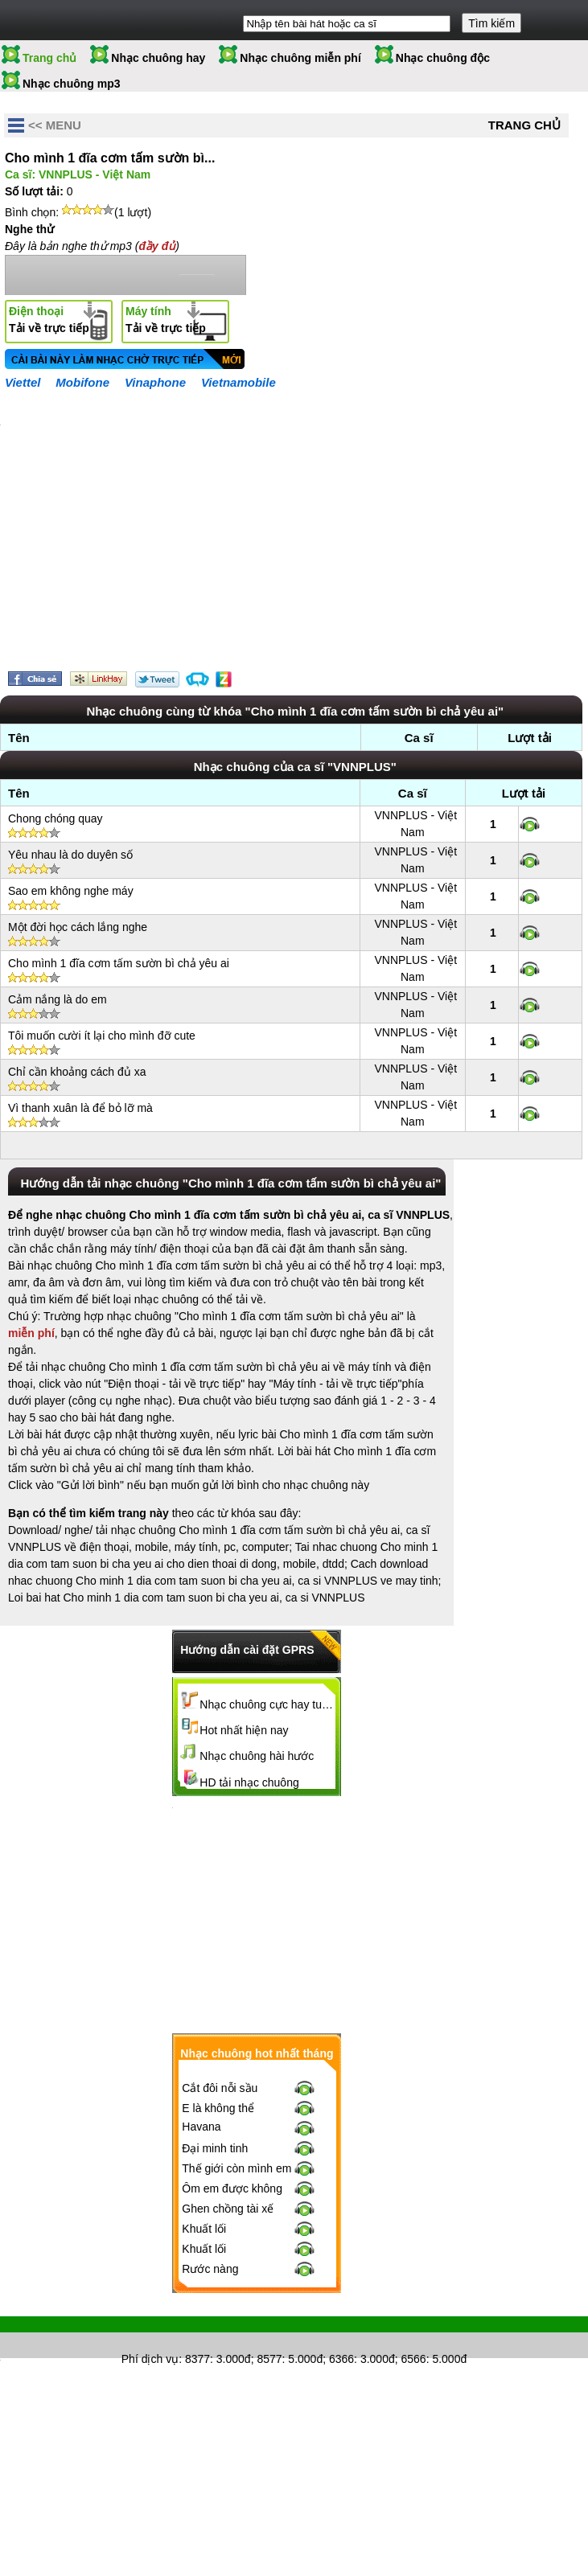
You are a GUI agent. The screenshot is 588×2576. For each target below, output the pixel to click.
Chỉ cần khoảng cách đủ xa (77, 1071)
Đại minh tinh (215, 2148)
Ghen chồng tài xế (227, 2208)
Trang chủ (49, 57)
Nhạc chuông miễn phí (300, 57)
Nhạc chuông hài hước (256, 1755)
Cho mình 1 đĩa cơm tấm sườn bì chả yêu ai (118, 963)
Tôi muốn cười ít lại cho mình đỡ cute (101, 1035)
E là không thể (218, 2108)
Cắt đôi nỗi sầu (219, 2088)
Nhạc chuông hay (158, 57)
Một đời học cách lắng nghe (77, 927)
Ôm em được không (232, 2188)
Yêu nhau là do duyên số (70, 854)
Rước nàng (210, 2268)
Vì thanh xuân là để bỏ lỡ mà (80, 1107)
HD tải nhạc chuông (248, 1782)
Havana (201, 2126)
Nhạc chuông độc (443, 57)
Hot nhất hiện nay (243, 1730)
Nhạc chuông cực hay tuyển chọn (267, 1704)
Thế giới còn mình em (236, 2168)
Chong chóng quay (55, 818)
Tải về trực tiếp (49, 319)
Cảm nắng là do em (57, 999)
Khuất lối (204, 2228)
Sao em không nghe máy (71, 890)
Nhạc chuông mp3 (72, 83)
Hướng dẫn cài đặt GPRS (247, 1649)
